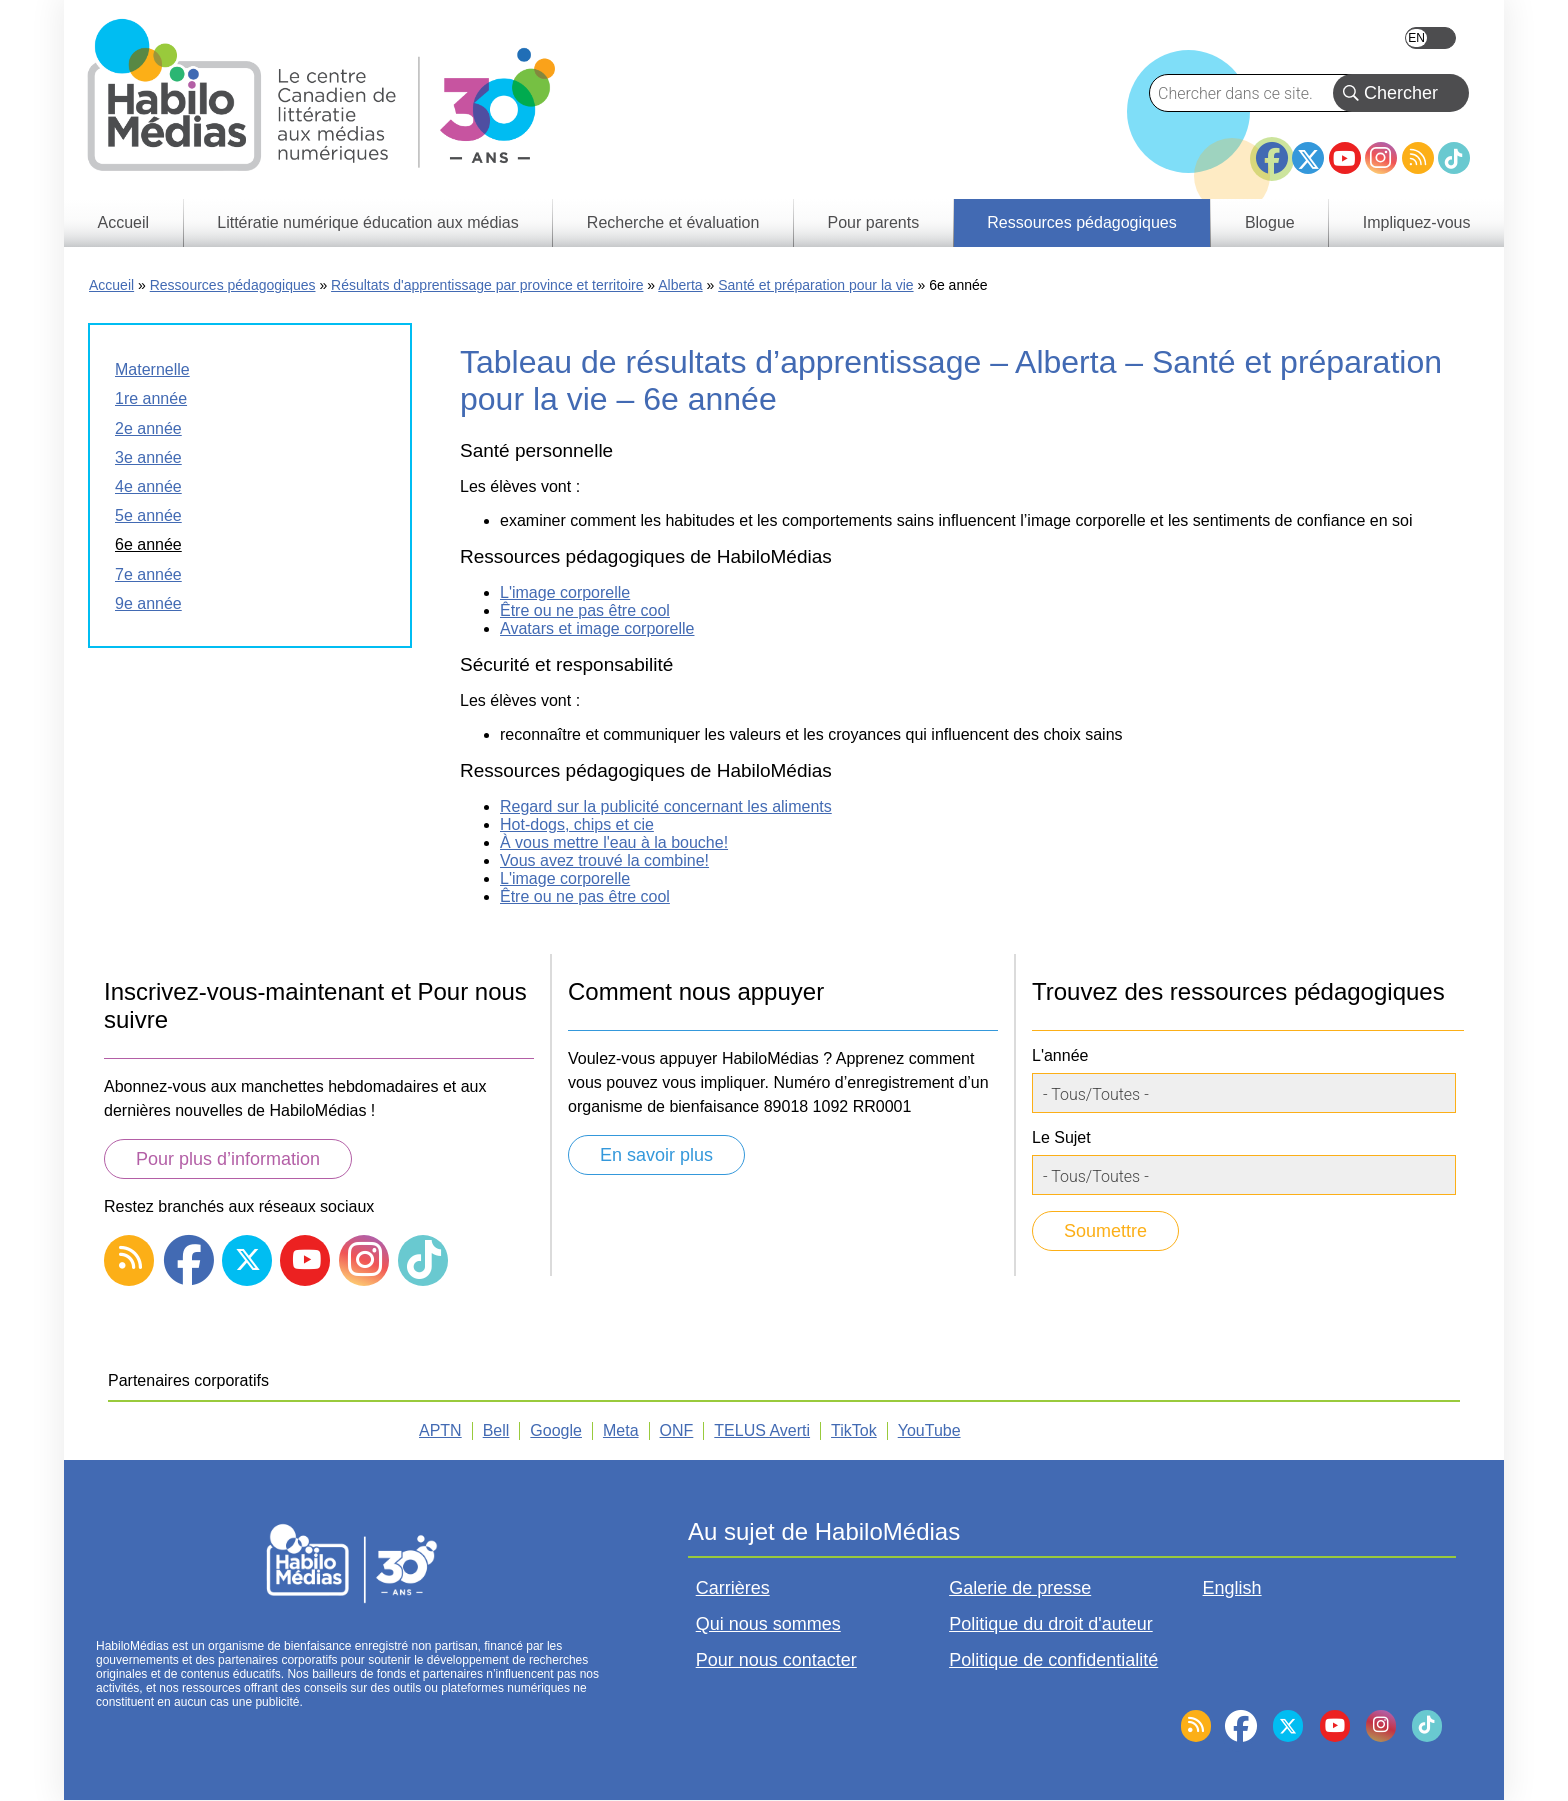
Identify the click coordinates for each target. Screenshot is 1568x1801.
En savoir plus (656, 1155)
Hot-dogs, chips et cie (577, 824)
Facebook (1272, 150)
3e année (148, 457)
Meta (621, 1430)
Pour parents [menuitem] (874, 222)
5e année (148, 515)
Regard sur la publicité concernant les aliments (666, 806)
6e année (148, 544)
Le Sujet (1061, 1137)
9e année (148, 603)
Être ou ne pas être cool (585, 610)
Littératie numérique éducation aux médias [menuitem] (368, 222)
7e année (148, 574)
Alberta (680, 285)
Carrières (733, 1588)
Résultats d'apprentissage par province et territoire (487, 285)
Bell (496, 1430)
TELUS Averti (762, 1430)
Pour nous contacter (776, 1660)
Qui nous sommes (768, 1624)
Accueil (111, 285)
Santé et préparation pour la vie (815, 285)
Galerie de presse (1020, 1588)
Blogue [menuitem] (1270, 222)
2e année (148, 428)
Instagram (1381, 158)
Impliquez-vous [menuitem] (1417, 222)
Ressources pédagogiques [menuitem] (1081, 222)
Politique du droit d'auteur (1051, 1624)
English (1430, 38)
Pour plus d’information (228, 1159)
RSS (1418, 158)
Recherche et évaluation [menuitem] (673, 222)
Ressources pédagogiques (233, 285)
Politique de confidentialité (1053, 1660)
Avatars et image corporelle (597, 628)
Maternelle (152, 369)
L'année (1060, 1055)
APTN (440, 1430)
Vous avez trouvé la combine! (604, 860)
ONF (677, 1430)
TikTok (1454, 158)
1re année (151, 398)
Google (556, 1430)
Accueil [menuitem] (124, 222)
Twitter (1308, 158)
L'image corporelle (565, 592)
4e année (148, 486)
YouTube (1345, 158)
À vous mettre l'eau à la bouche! (614, 842)
